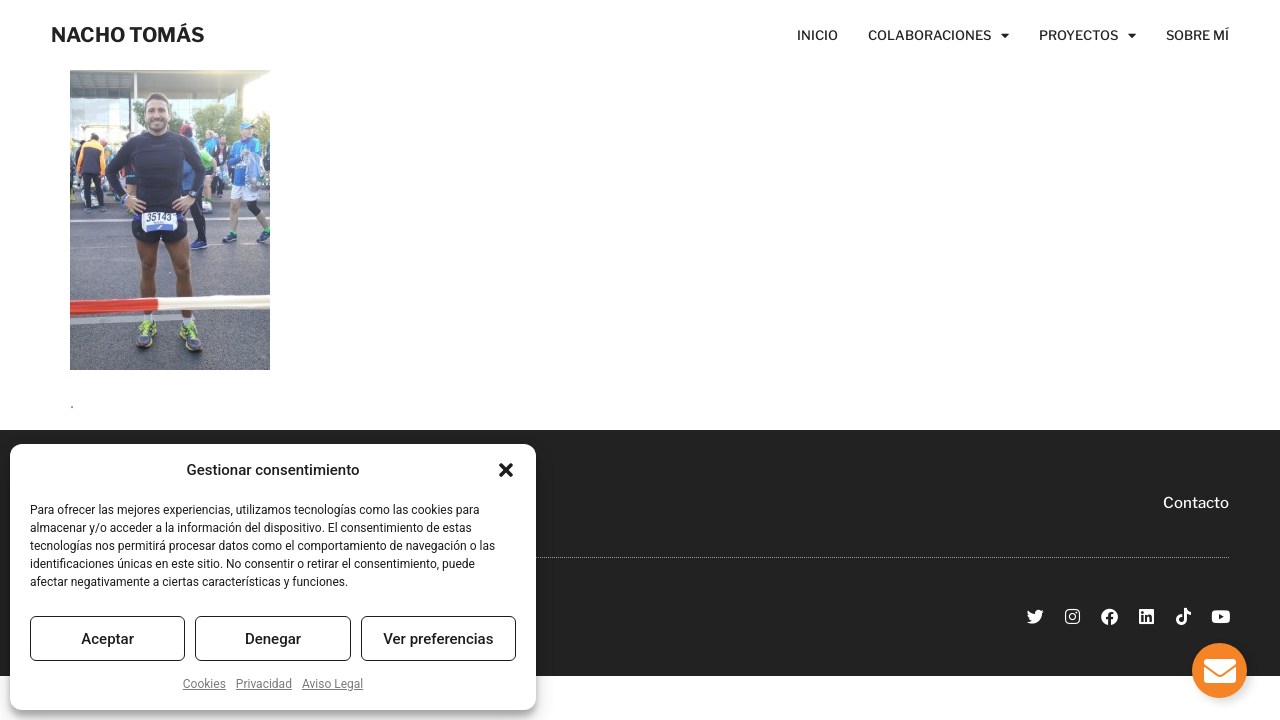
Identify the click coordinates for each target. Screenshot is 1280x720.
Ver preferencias (438, 639)
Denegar (273, 639)
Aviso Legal (332, 684)
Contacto (1196, 503)
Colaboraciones (938, 35)
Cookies (204, 684)
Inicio (817, 35)
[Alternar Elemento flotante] (1219, 670)
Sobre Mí (1197, 35)
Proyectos (1087, 35)
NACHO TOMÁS (128, 35)
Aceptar (107, 639)
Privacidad (264, 684)
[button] (506, 470)
